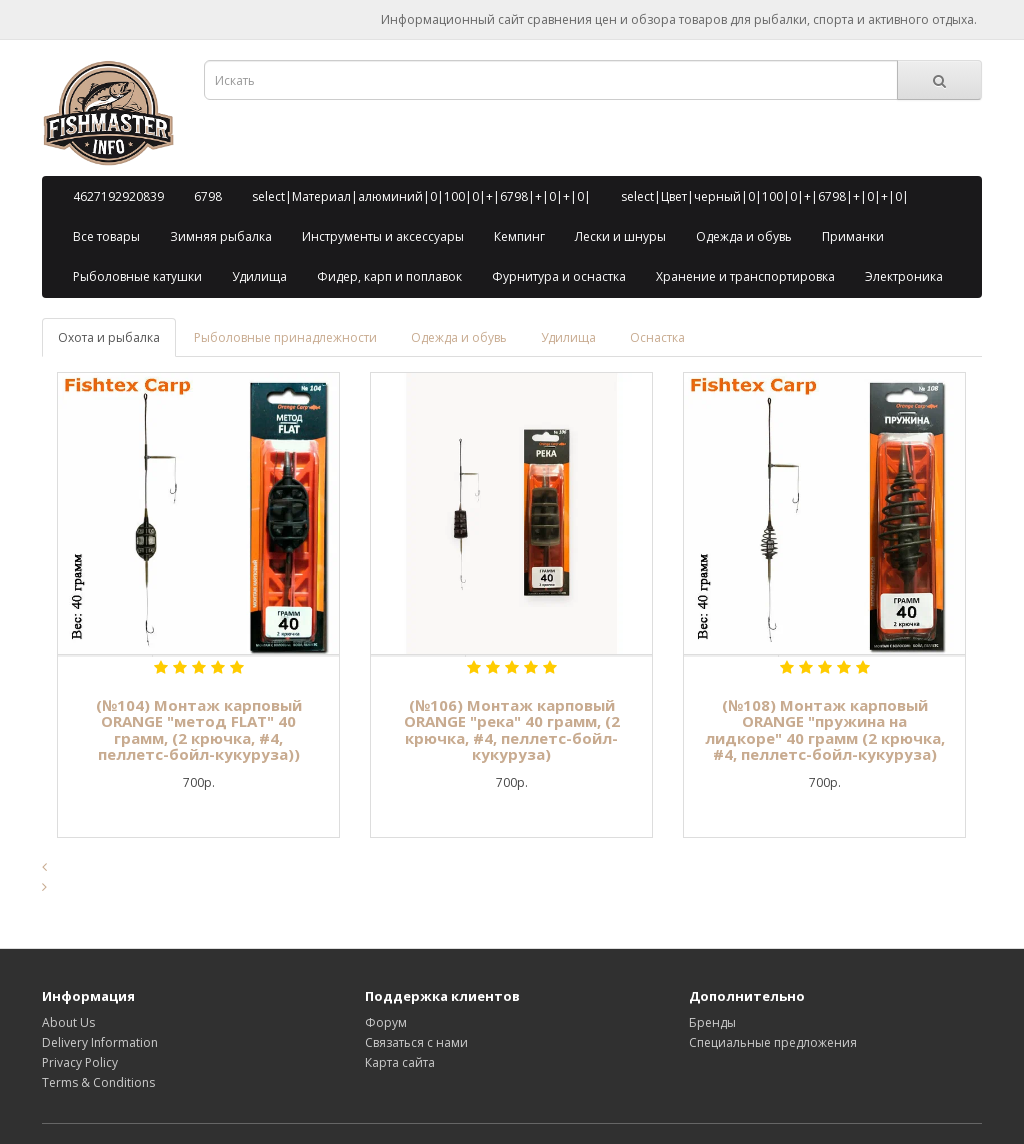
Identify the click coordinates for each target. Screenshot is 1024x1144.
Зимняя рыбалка (221, 236)
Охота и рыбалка (109, 337)
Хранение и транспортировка (745, 276)
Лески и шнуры (620, 236)
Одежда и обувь (744, 236)
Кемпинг (519, 236)
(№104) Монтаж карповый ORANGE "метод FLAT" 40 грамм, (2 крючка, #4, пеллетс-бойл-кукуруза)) (199, 730)
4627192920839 (118, 196)
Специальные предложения (773, 1042)
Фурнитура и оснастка (559, 276)
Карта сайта (400, 1062)
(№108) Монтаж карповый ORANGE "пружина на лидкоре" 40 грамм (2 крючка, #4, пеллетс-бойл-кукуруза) (825, 730)
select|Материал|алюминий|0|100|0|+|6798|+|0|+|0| (421, 196)
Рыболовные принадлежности (285, 337)
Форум (386, 1022)
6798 (208, 196)
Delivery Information (100, 1042)
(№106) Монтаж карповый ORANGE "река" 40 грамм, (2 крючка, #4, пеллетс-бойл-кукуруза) (512, 730)
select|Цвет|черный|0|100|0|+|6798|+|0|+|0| (765, 196)
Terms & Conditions (98, 1082)
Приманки (853, 236)
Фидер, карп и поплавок (389, 276)
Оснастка (657, 337)
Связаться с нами (416, 1042)
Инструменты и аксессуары (383, 236)
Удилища (259, 276)
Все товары (106, 236)
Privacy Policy (80, 1062)
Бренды (712, 1022)
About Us (68, 1022)
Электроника (904, 276)
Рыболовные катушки (137, 276)
